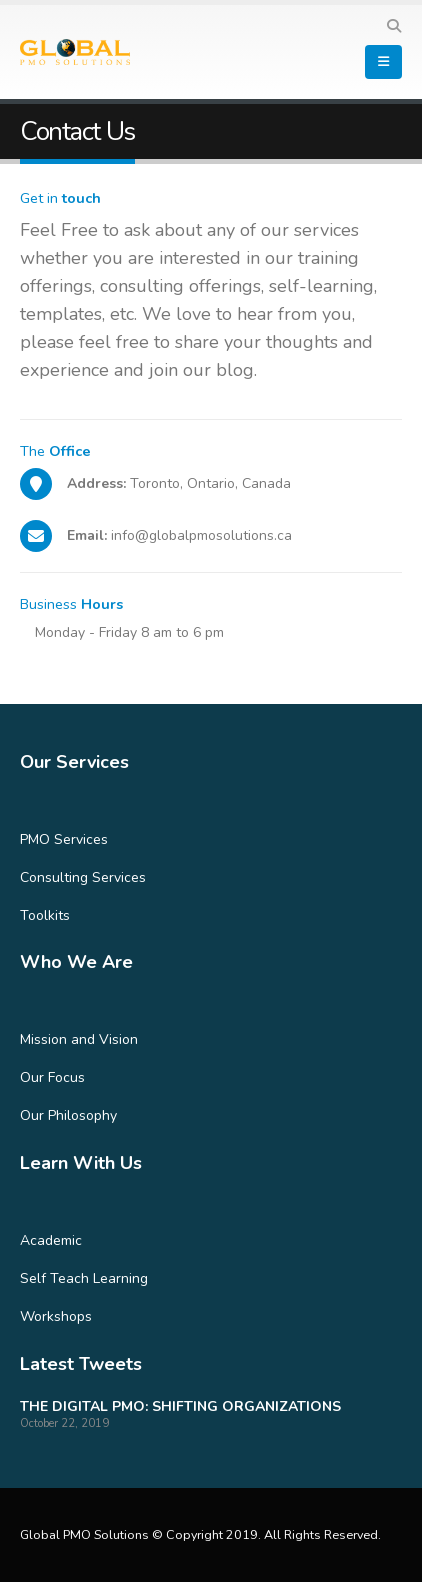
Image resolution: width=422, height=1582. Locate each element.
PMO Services (64, 839)
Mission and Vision (79, 1039)
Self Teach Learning (84, 1278)
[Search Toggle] (393, 27)
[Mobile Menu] (383, 62)
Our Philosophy (68, 1115)
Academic (51, 1240)
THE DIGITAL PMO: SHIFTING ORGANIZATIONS (180, 1406)
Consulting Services (83, 877)
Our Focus (52, 1077)
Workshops (56, 1316)
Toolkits (45, 915)
